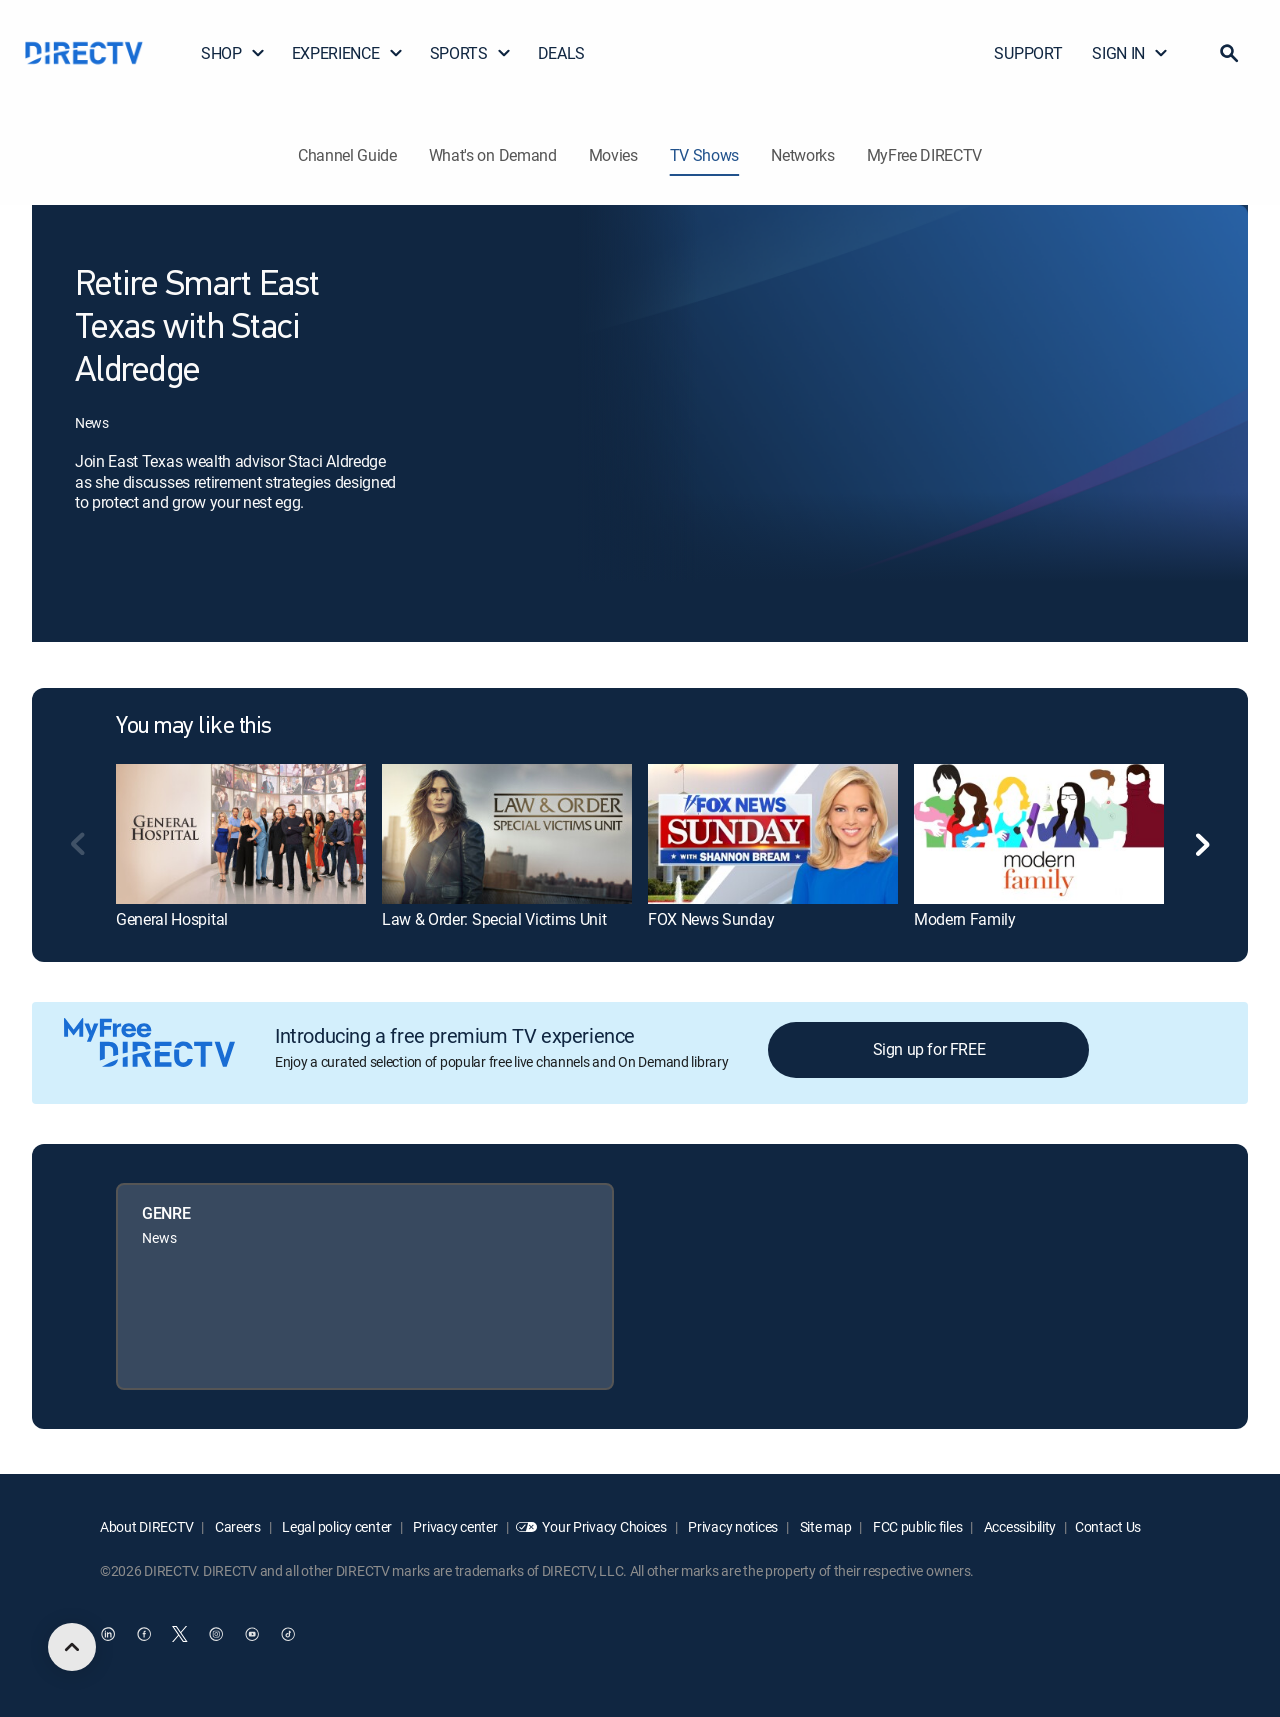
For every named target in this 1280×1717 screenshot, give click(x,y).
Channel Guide (347, 155)
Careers (236, 1526)
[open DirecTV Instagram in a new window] (216, 1634)
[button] (1229, 53)
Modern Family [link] (965, 919)
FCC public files (916, 1526)
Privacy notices (732, 1526)
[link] (241, 834)
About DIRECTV (146, 1526)
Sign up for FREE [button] (929, 1049)
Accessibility (1018, 1526)
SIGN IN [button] (1130, 53)
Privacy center (454, 1526)
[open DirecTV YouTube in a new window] (252, 1634)
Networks (802, 155)
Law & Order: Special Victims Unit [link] (494, 919)
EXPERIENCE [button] (348, 53)
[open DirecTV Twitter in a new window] (180, 1634)
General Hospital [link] (172, 919)
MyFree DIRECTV (925, 155)
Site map (824, 1526)
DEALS (561, 53)
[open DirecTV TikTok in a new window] (288, 1634)
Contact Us (1108, 1526)
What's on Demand (493, 155)
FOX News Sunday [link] (711, 919)
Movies (613, 155)
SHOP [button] (233, 53)
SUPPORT (1028, 53)
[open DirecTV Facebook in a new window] (144, 1634)
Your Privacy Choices (604, 1526)
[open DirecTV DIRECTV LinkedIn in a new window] (108, 1634)
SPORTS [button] (471, 53)
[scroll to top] (72, 1647)
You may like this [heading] (194, 727)
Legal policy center (336, 1526)
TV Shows (704, 155)
